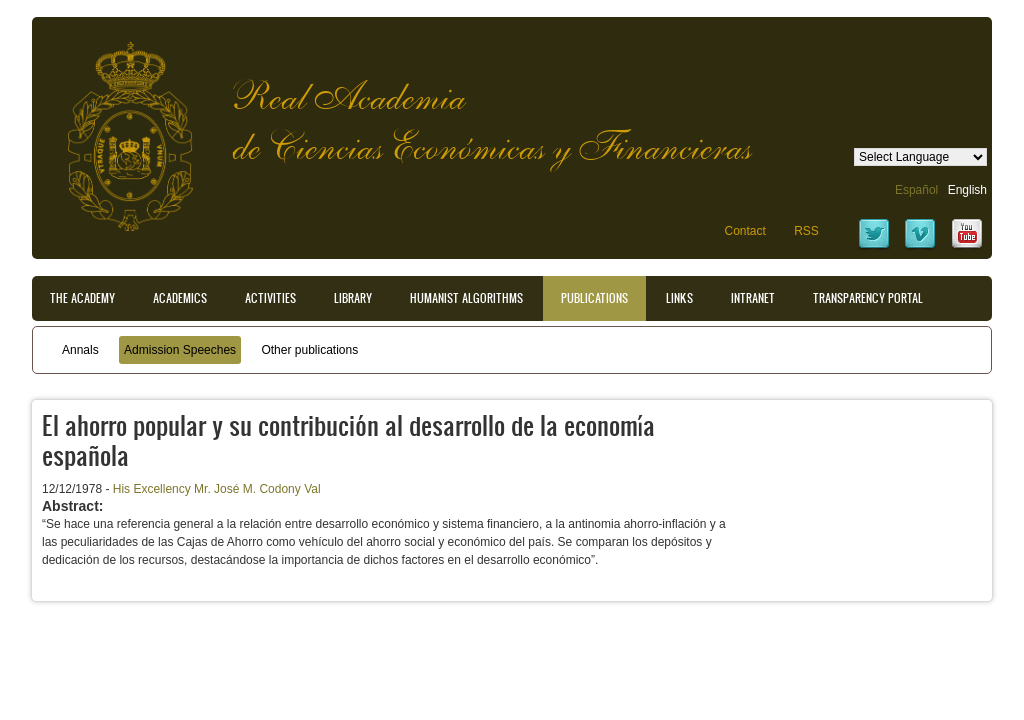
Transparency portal (868, 298)
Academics (180, 298)
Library (353, 298)
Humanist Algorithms (466, 298)
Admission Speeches (180, 350)
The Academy (82, 298)
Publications (594, 298)
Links (679, 298)
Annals (80, 350)
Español (916, 190)
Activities (270, 298)
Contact (744, 231)
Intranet (753, 298)
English (967, 190)
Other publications (309, 350)
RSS (806, 231)
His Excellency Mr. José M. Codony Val (217, 489)
